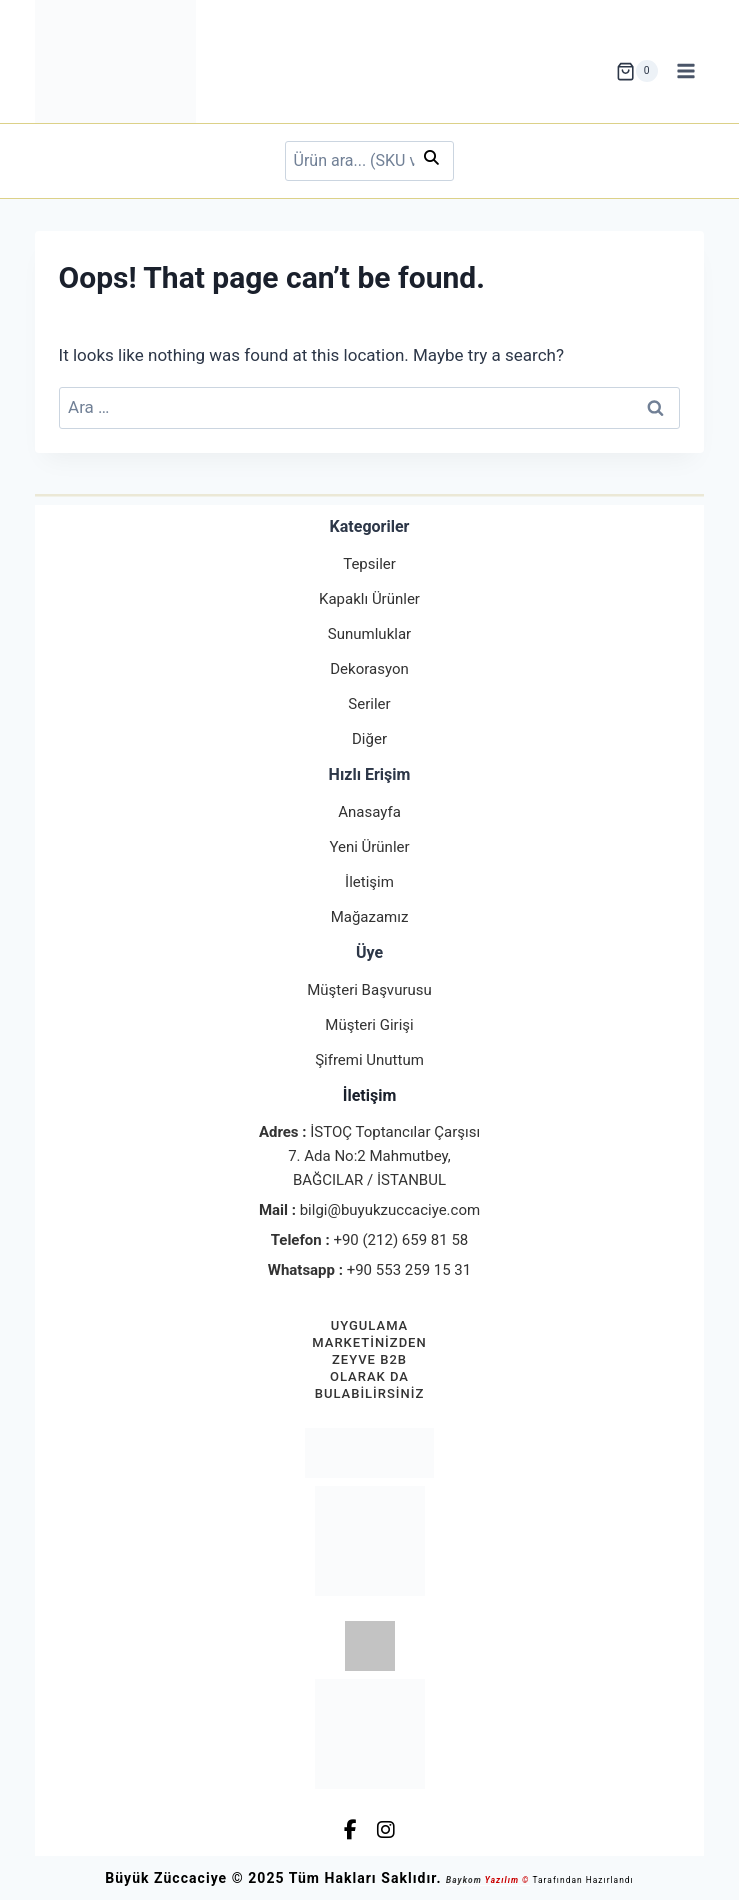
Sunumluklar (369, 634)
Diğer (369, 739)
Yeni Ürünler (369, 847)
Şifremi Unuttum (369, 1060)
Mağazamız (370, 917)
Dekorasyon (369, 669)
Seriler (369, 704)
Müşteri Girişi (369, 1025)
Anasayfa (369, 812)
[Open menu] (686, 71)
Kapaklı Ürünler (369, 599)
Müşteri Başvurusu (369, 990)
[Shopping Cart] (637, 71)
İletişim (369, 882)
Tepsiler (369, 564)
